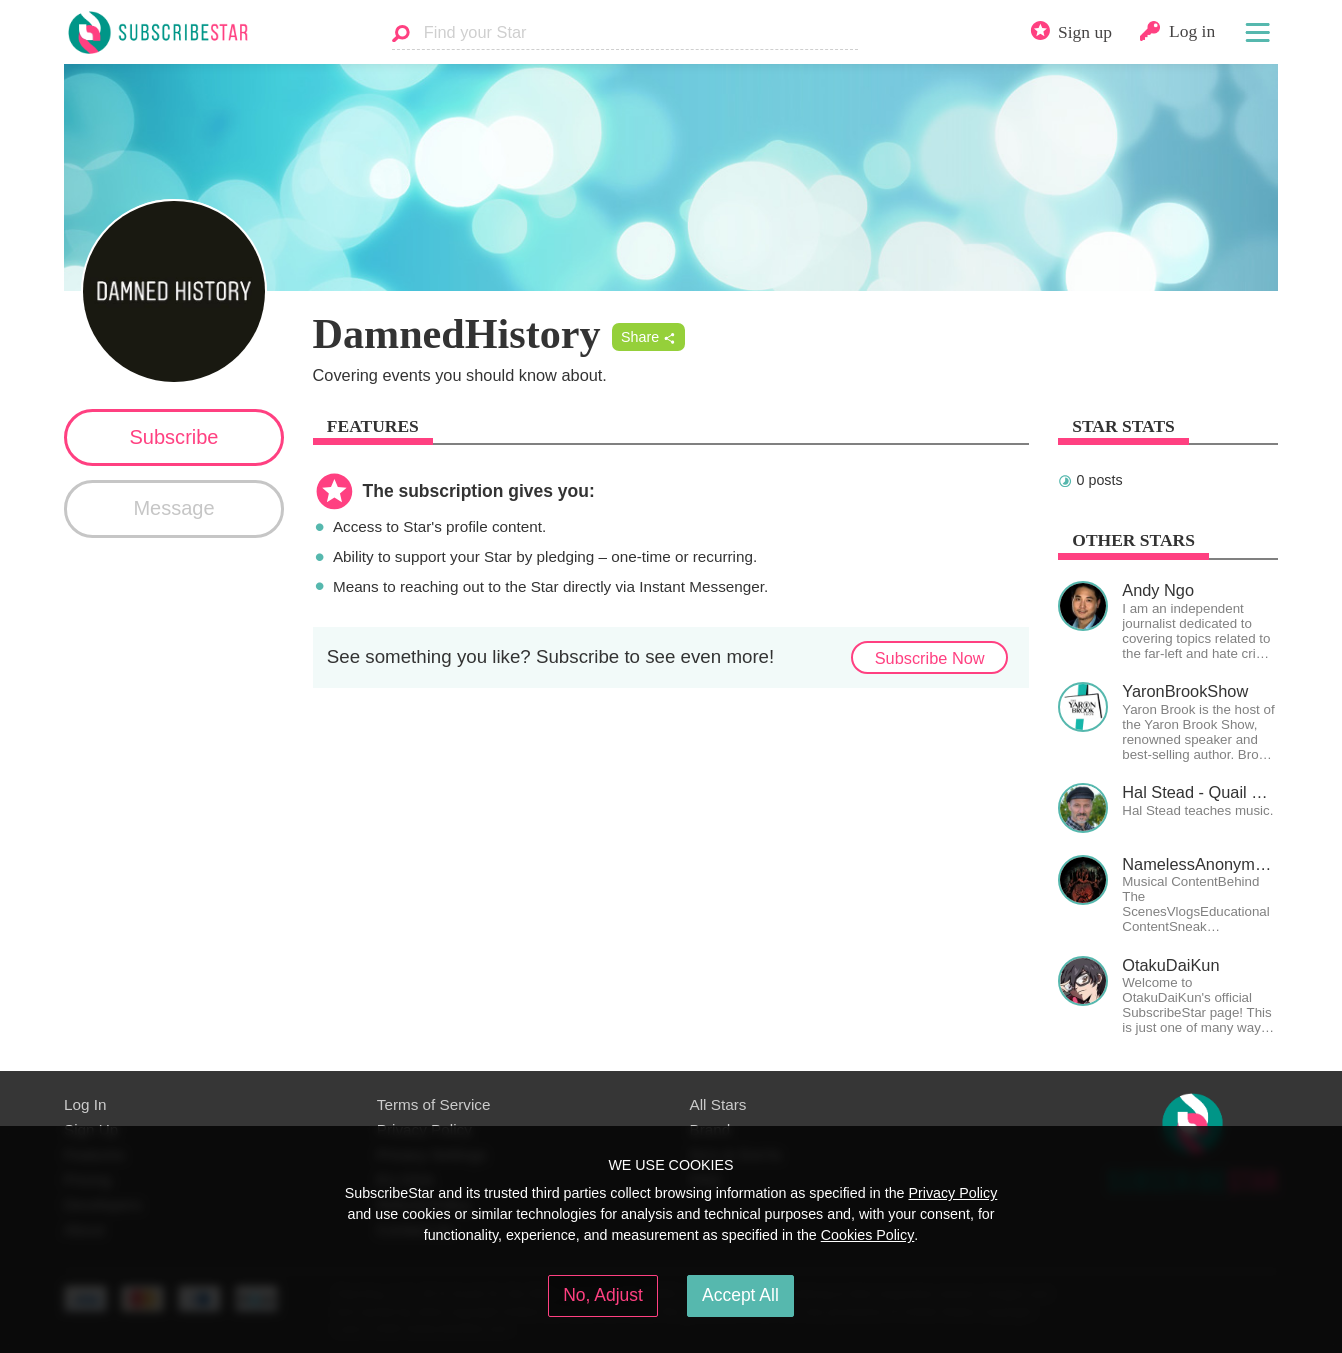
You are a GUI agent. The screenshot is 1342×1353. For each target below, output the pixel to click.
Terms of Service (434, 1104)
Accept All (740, 1295)
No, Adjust (603, 1295)
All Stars (718, 1104)
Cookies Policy (868, 1235)
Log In (85, 1104)
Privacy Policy (952, 1193)
